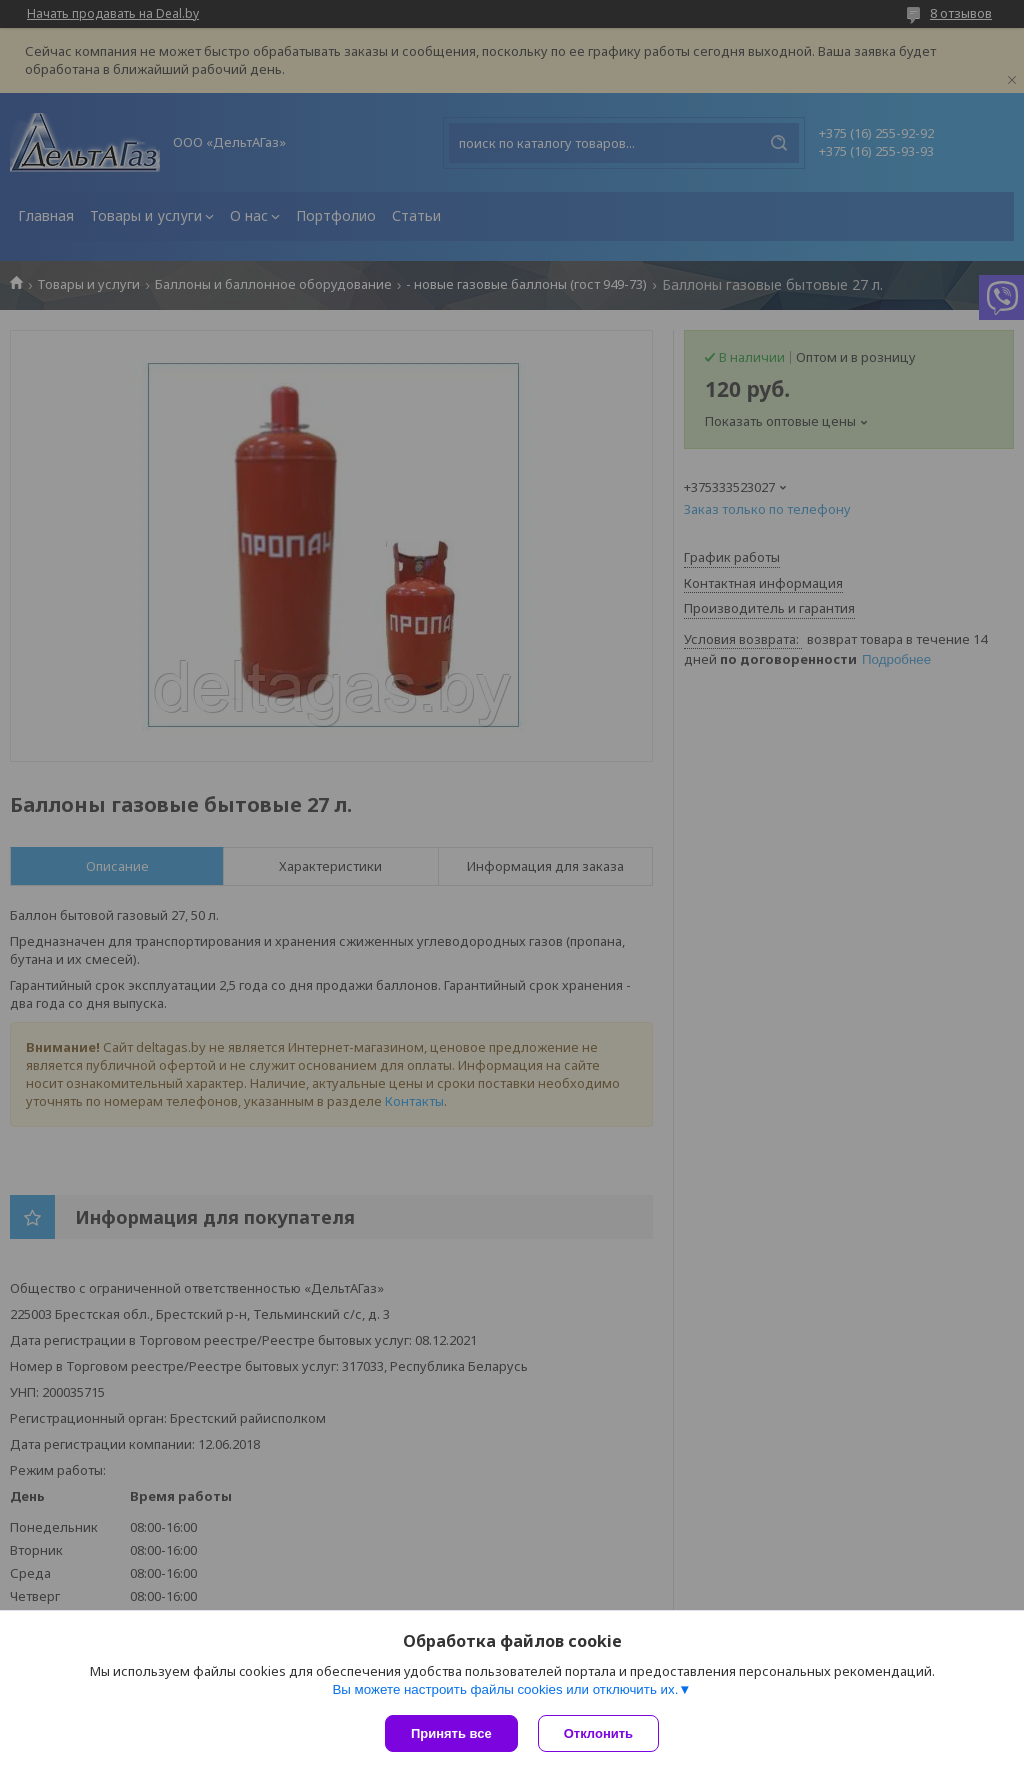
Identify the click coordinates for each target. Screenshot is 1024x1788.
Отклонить (598, 1733)
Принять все (451, 1733)
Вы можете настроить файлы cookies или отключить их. (505, 1689)
